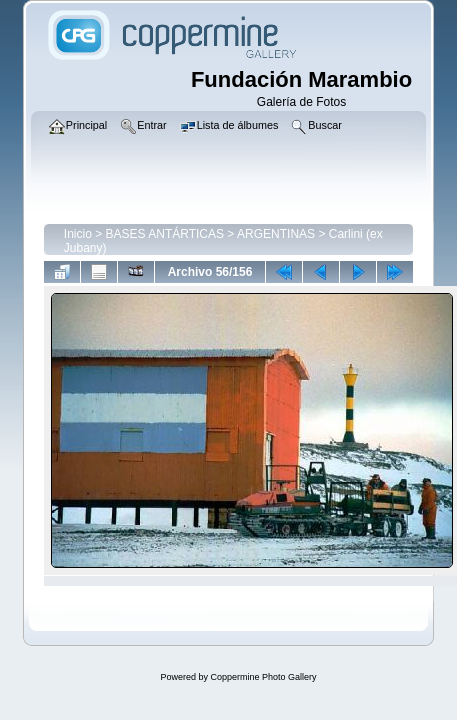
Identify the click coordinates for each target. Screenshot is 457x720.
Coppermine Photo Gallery (263, 677)
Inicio (78, 234)
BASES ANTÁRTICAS (165, 234)
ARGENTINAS (276, 234)
